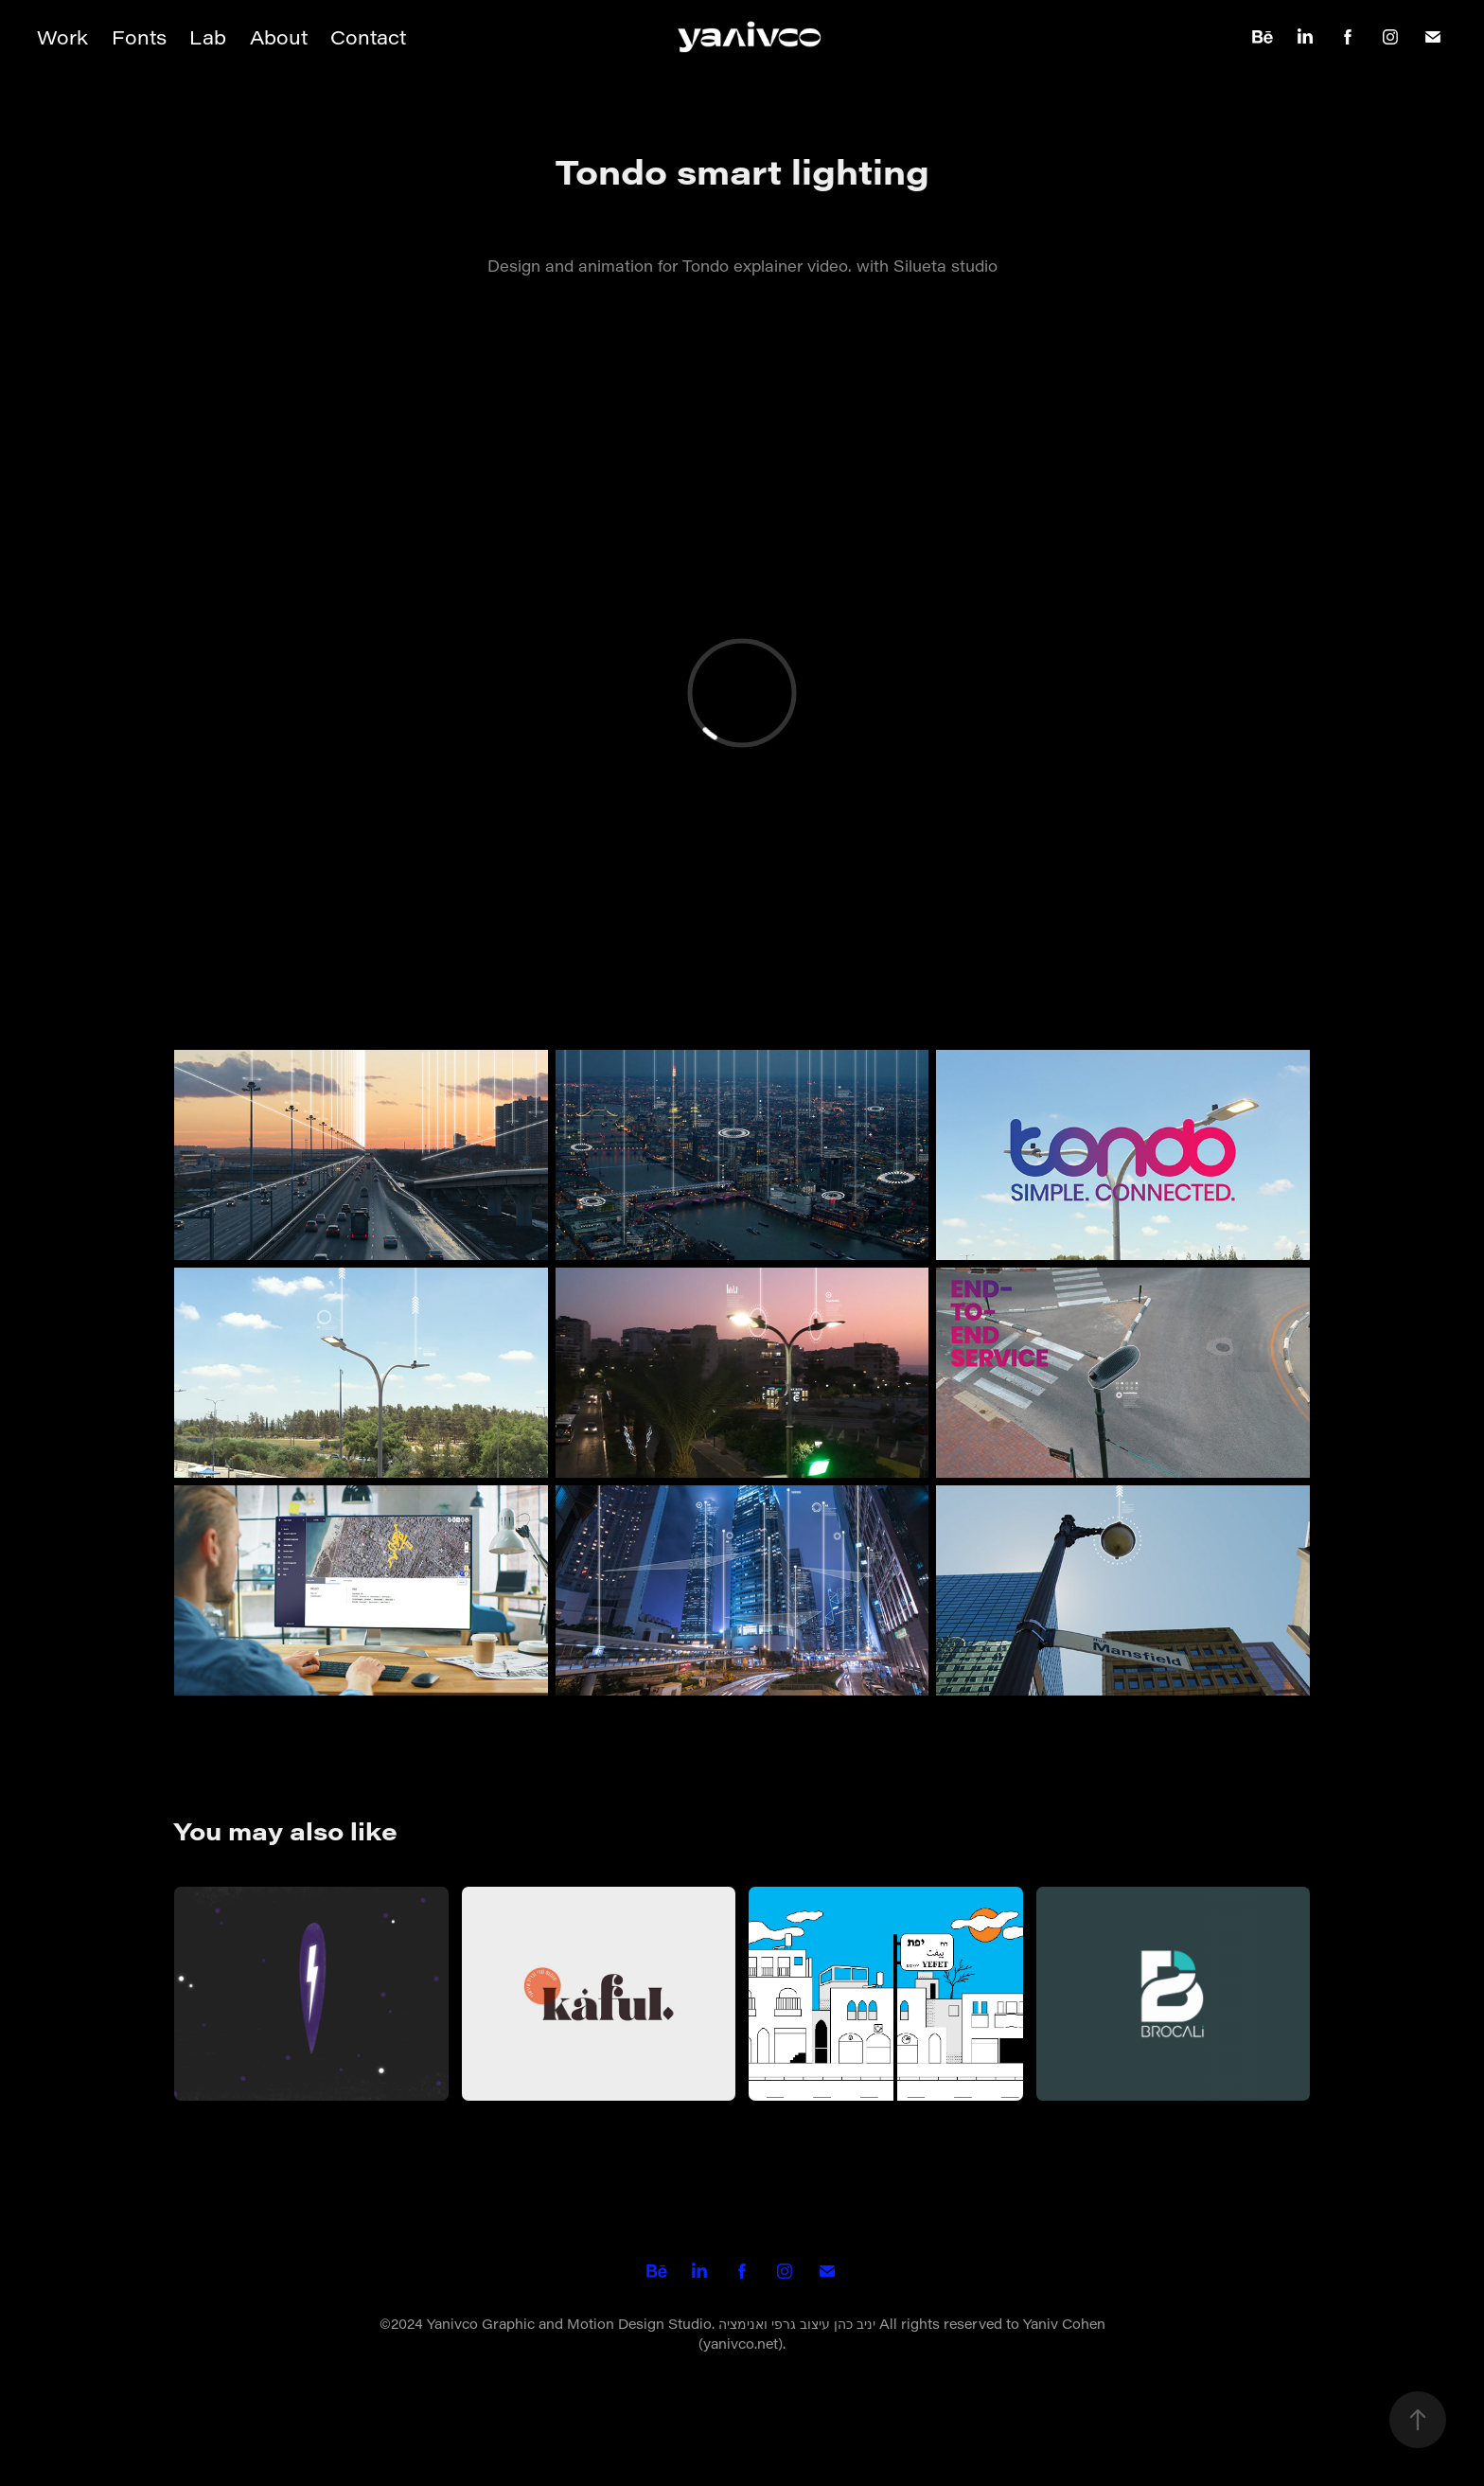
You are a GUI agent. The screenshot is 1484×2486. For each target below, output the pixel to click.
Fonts (139, 37)
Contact (368, 37)
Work (62, 37)
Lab (207, 37)
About (279, 37)
